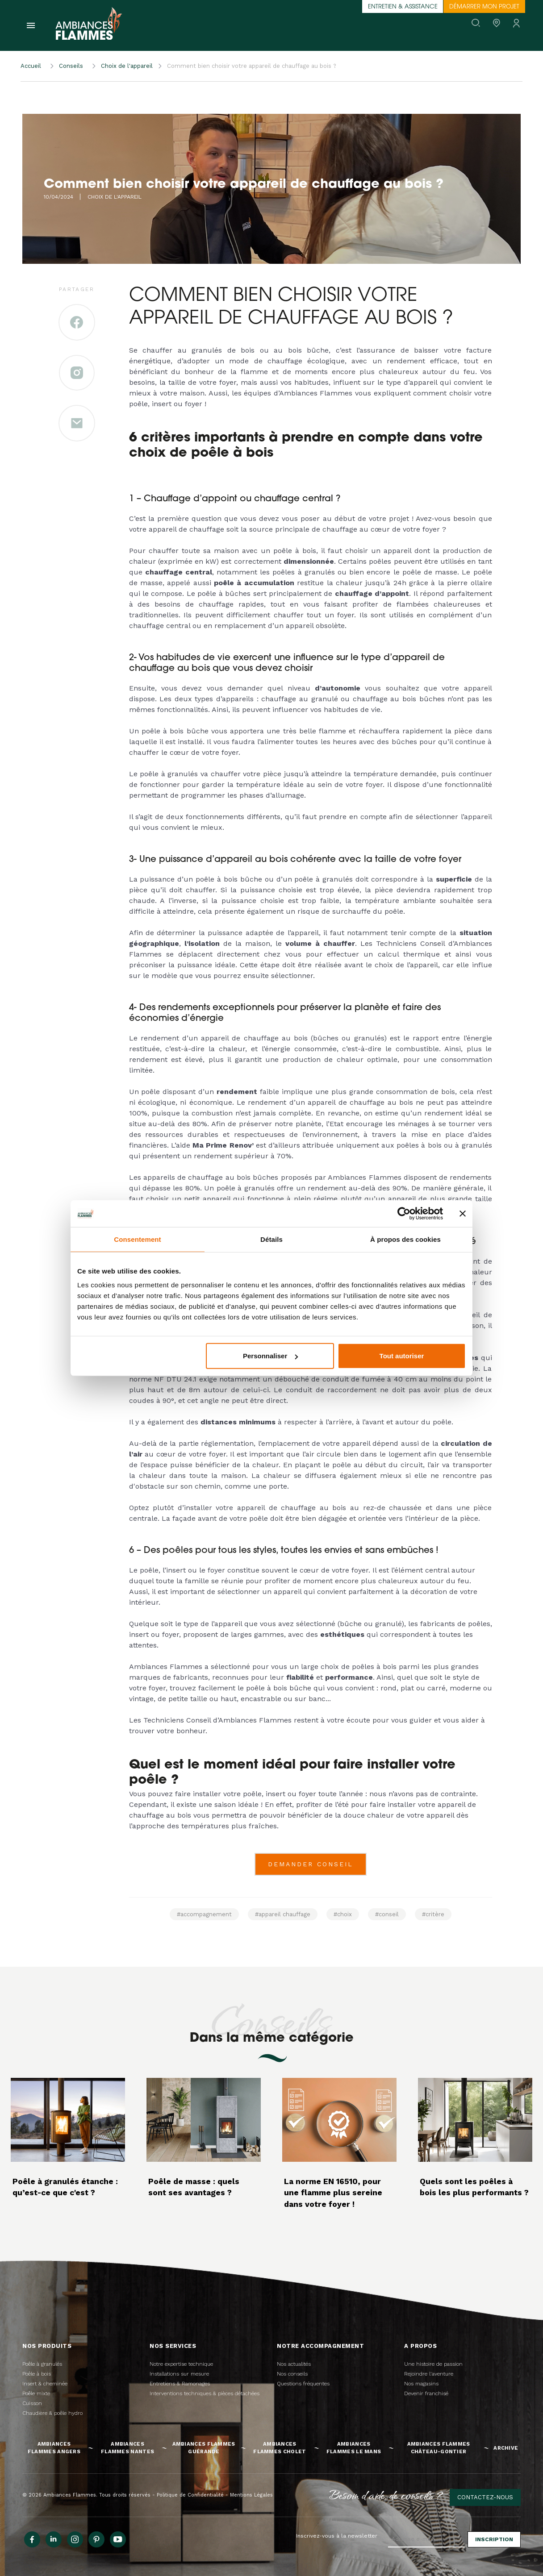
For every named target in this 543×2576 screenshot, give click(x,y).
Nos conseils (292, 2374)
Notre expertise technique (181, 2364)
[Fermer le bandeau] (462, 1213)
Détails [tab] (271, 1239)
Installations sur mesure (179, 2374)
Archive (505, 2448)
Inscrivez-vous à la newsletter (336, 2536)
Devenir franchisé (426, 2393)
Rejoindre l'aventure (428, 2374)
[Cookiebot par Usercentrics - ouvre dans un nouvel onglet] (404, 1213)
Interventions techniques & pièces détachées (204, 2393)
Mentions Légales (251, 2495)
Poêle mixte (36, 2393)
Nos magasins (421, 2383)
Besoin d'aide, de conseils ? (386, 2495)
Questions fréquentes (303, 2383)
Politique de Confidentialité (190, 2495)
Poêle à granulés (42, 2364)
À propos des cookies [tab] (405, 1239)
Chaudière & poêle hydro (52, 2413)
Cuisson (32, 2403)
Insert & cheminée (44, 2383)
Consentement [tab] (137, 1239)
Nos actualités (294, 2364)
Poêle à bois (36, 2374)
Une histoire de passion (433, 2364)
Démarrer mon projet (484, 7)
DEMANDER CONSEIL (310, 1864)
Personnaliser (270, 1356)
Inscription (494, 2539)
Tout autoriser (402, 1356)
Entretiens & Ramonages (180, 2383)
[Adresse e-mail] (426, 2539)
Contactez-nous (485, 2497)
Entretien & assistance (403, 7)
